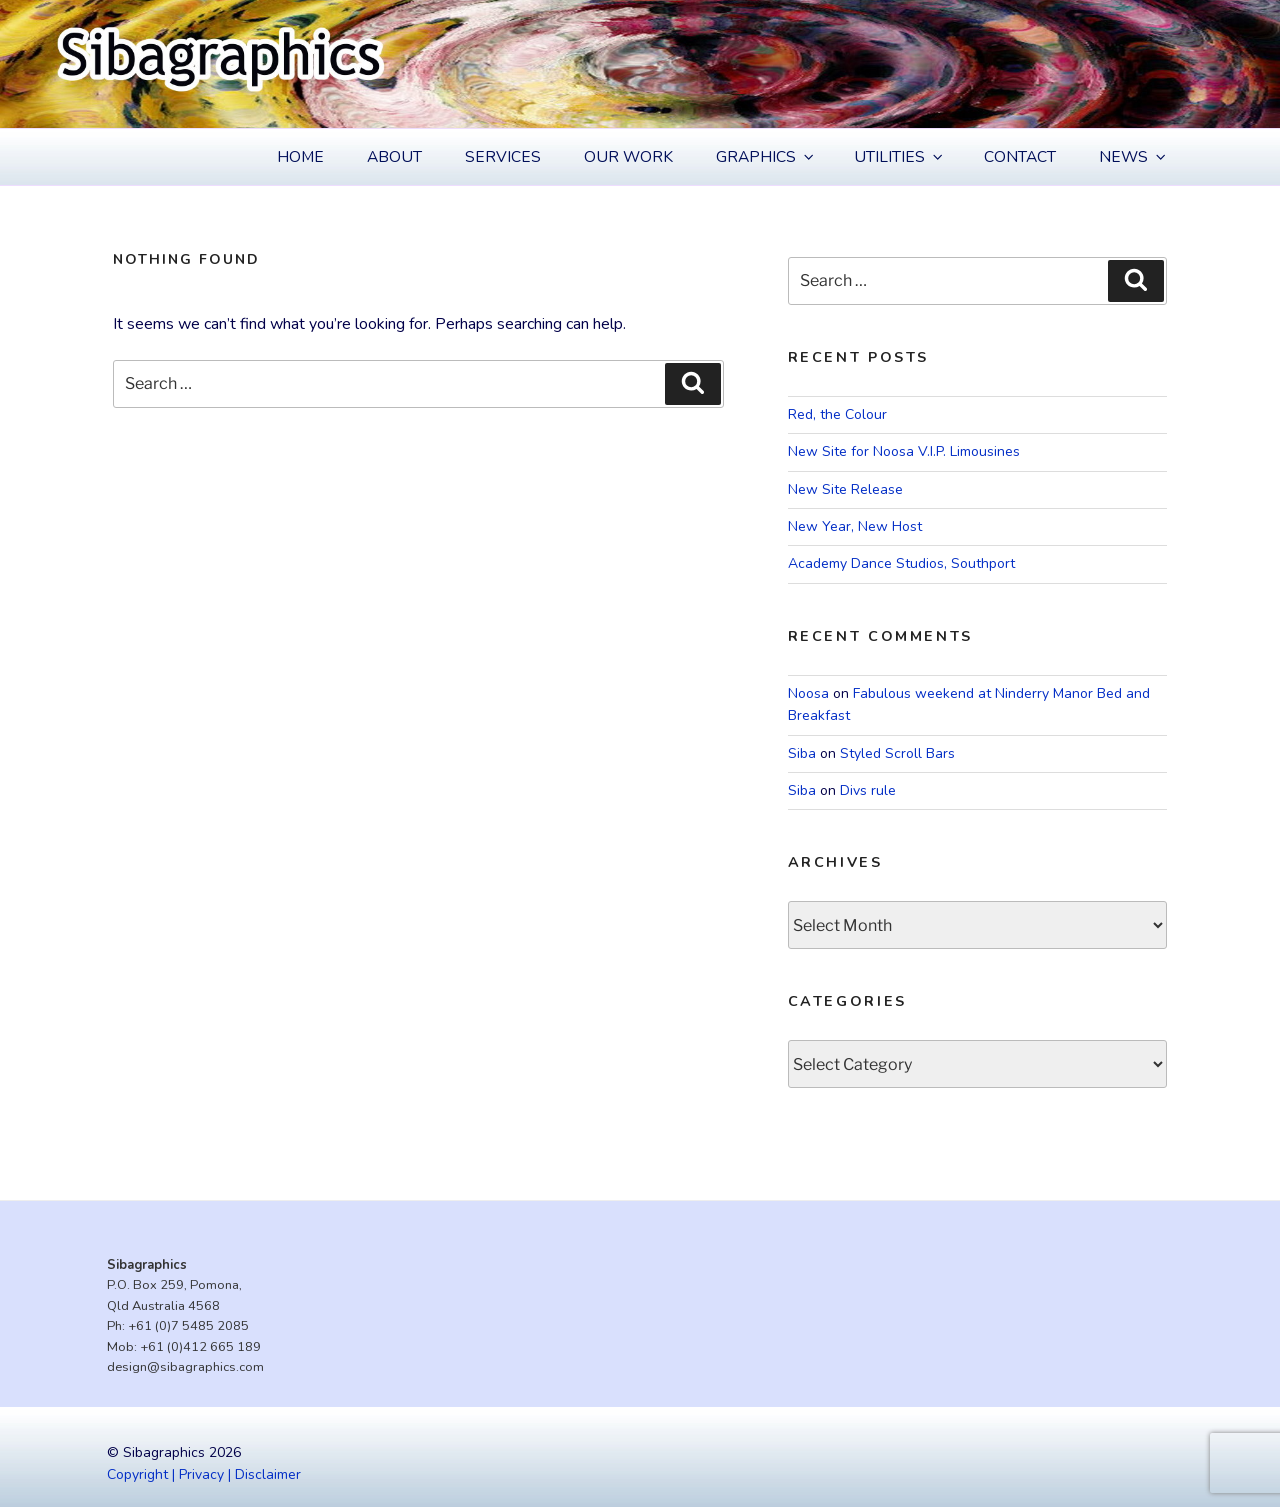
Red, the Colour (837, 414)
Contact (1020, 157)
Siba (802, 753)
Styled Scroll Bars (897, 753)
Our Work (628, 157)
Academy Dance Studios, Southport (901, 563)
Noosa (808, 693)
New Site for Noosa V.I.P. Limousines (904, 451)
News (1134, 157)
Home (300, 157)
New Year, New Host (855, 526)
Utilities (900, 157)
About (394, 157)
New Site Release (845, 489)
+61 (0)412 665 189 (200, 1347)
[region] (640, 64)
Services (503, 157)
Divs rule (868, 790)
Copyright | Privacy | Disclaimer (204, 1474)
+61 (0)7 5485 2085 (188, 1326)
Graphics (766, 157)
